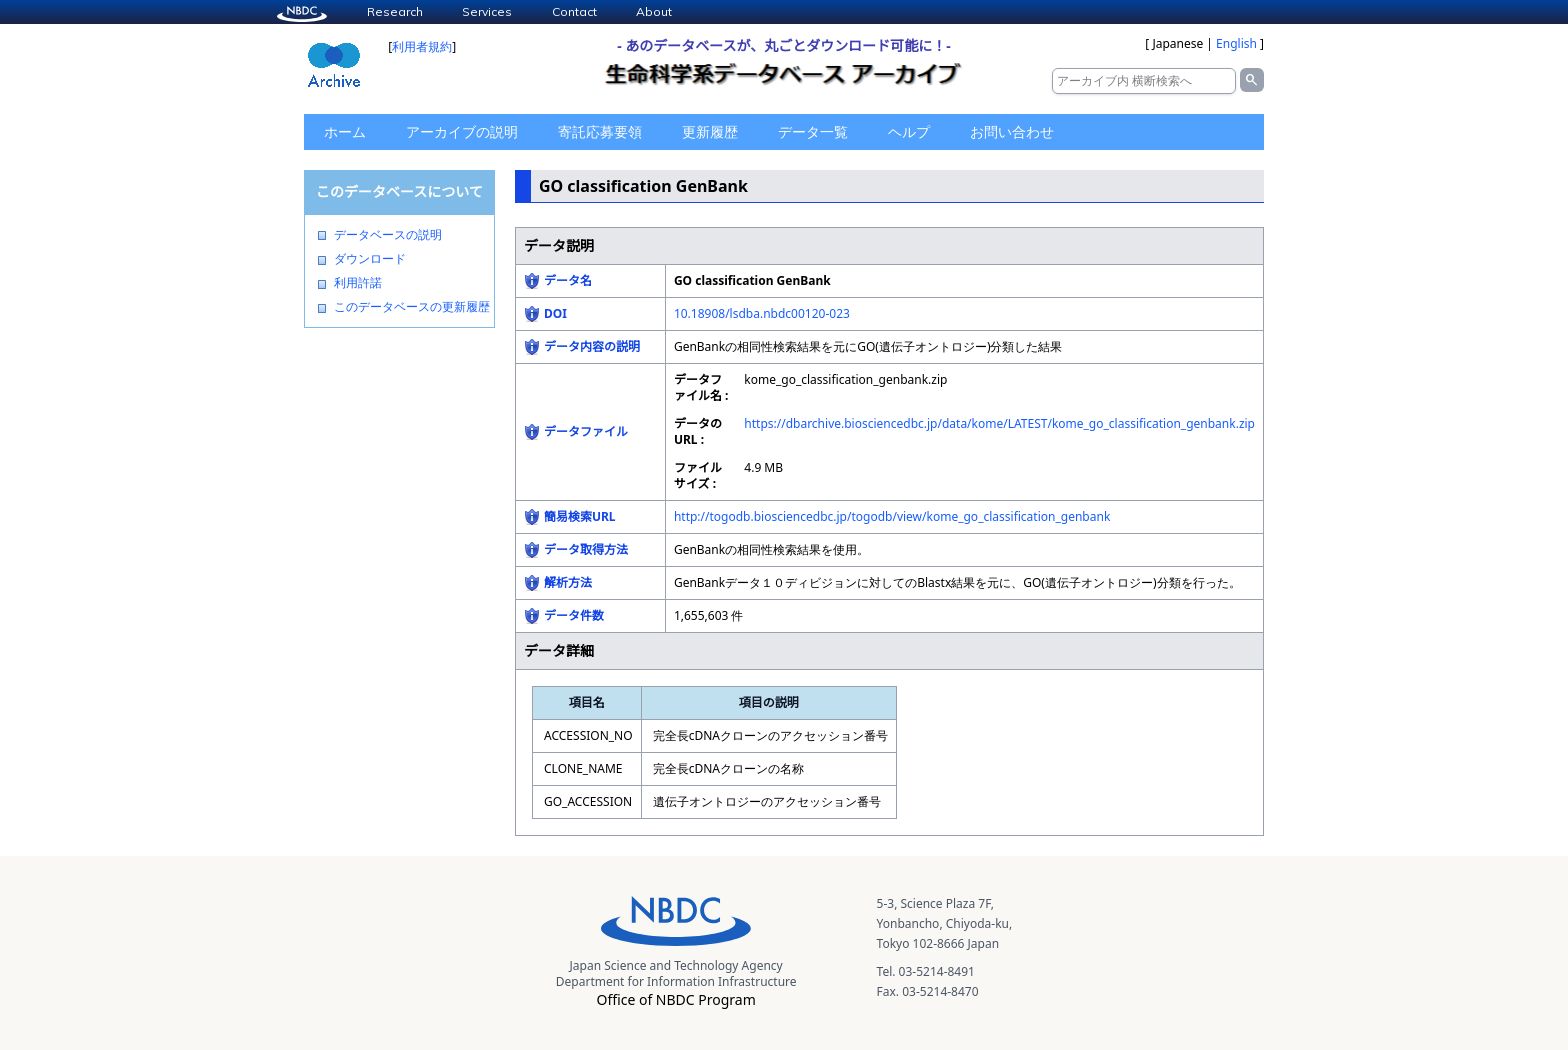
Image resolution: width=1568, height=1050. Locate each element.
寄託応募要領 (600, 131)
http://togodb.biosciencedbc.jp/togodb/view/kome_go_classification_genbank (892, 516)
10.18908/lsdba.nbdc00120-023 (762, 313)
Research (395, 11)
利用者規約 (422, 46)
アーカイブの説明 (462, 131)
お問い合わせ (1012, 131)
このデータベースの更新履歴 (412, 307)
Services (487, 11)
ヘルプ (909, 131)
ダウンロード (370, 259)
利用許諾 (358, 283)
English (1236, 43)
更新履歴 (710, 131)
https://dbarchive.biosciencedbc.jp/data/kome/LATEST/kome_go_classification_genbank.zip (999, 423)
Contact (574, 11)
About (654, 11)
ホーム (345, 131)
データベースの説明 (388, 235)
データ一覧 (813, 131)
